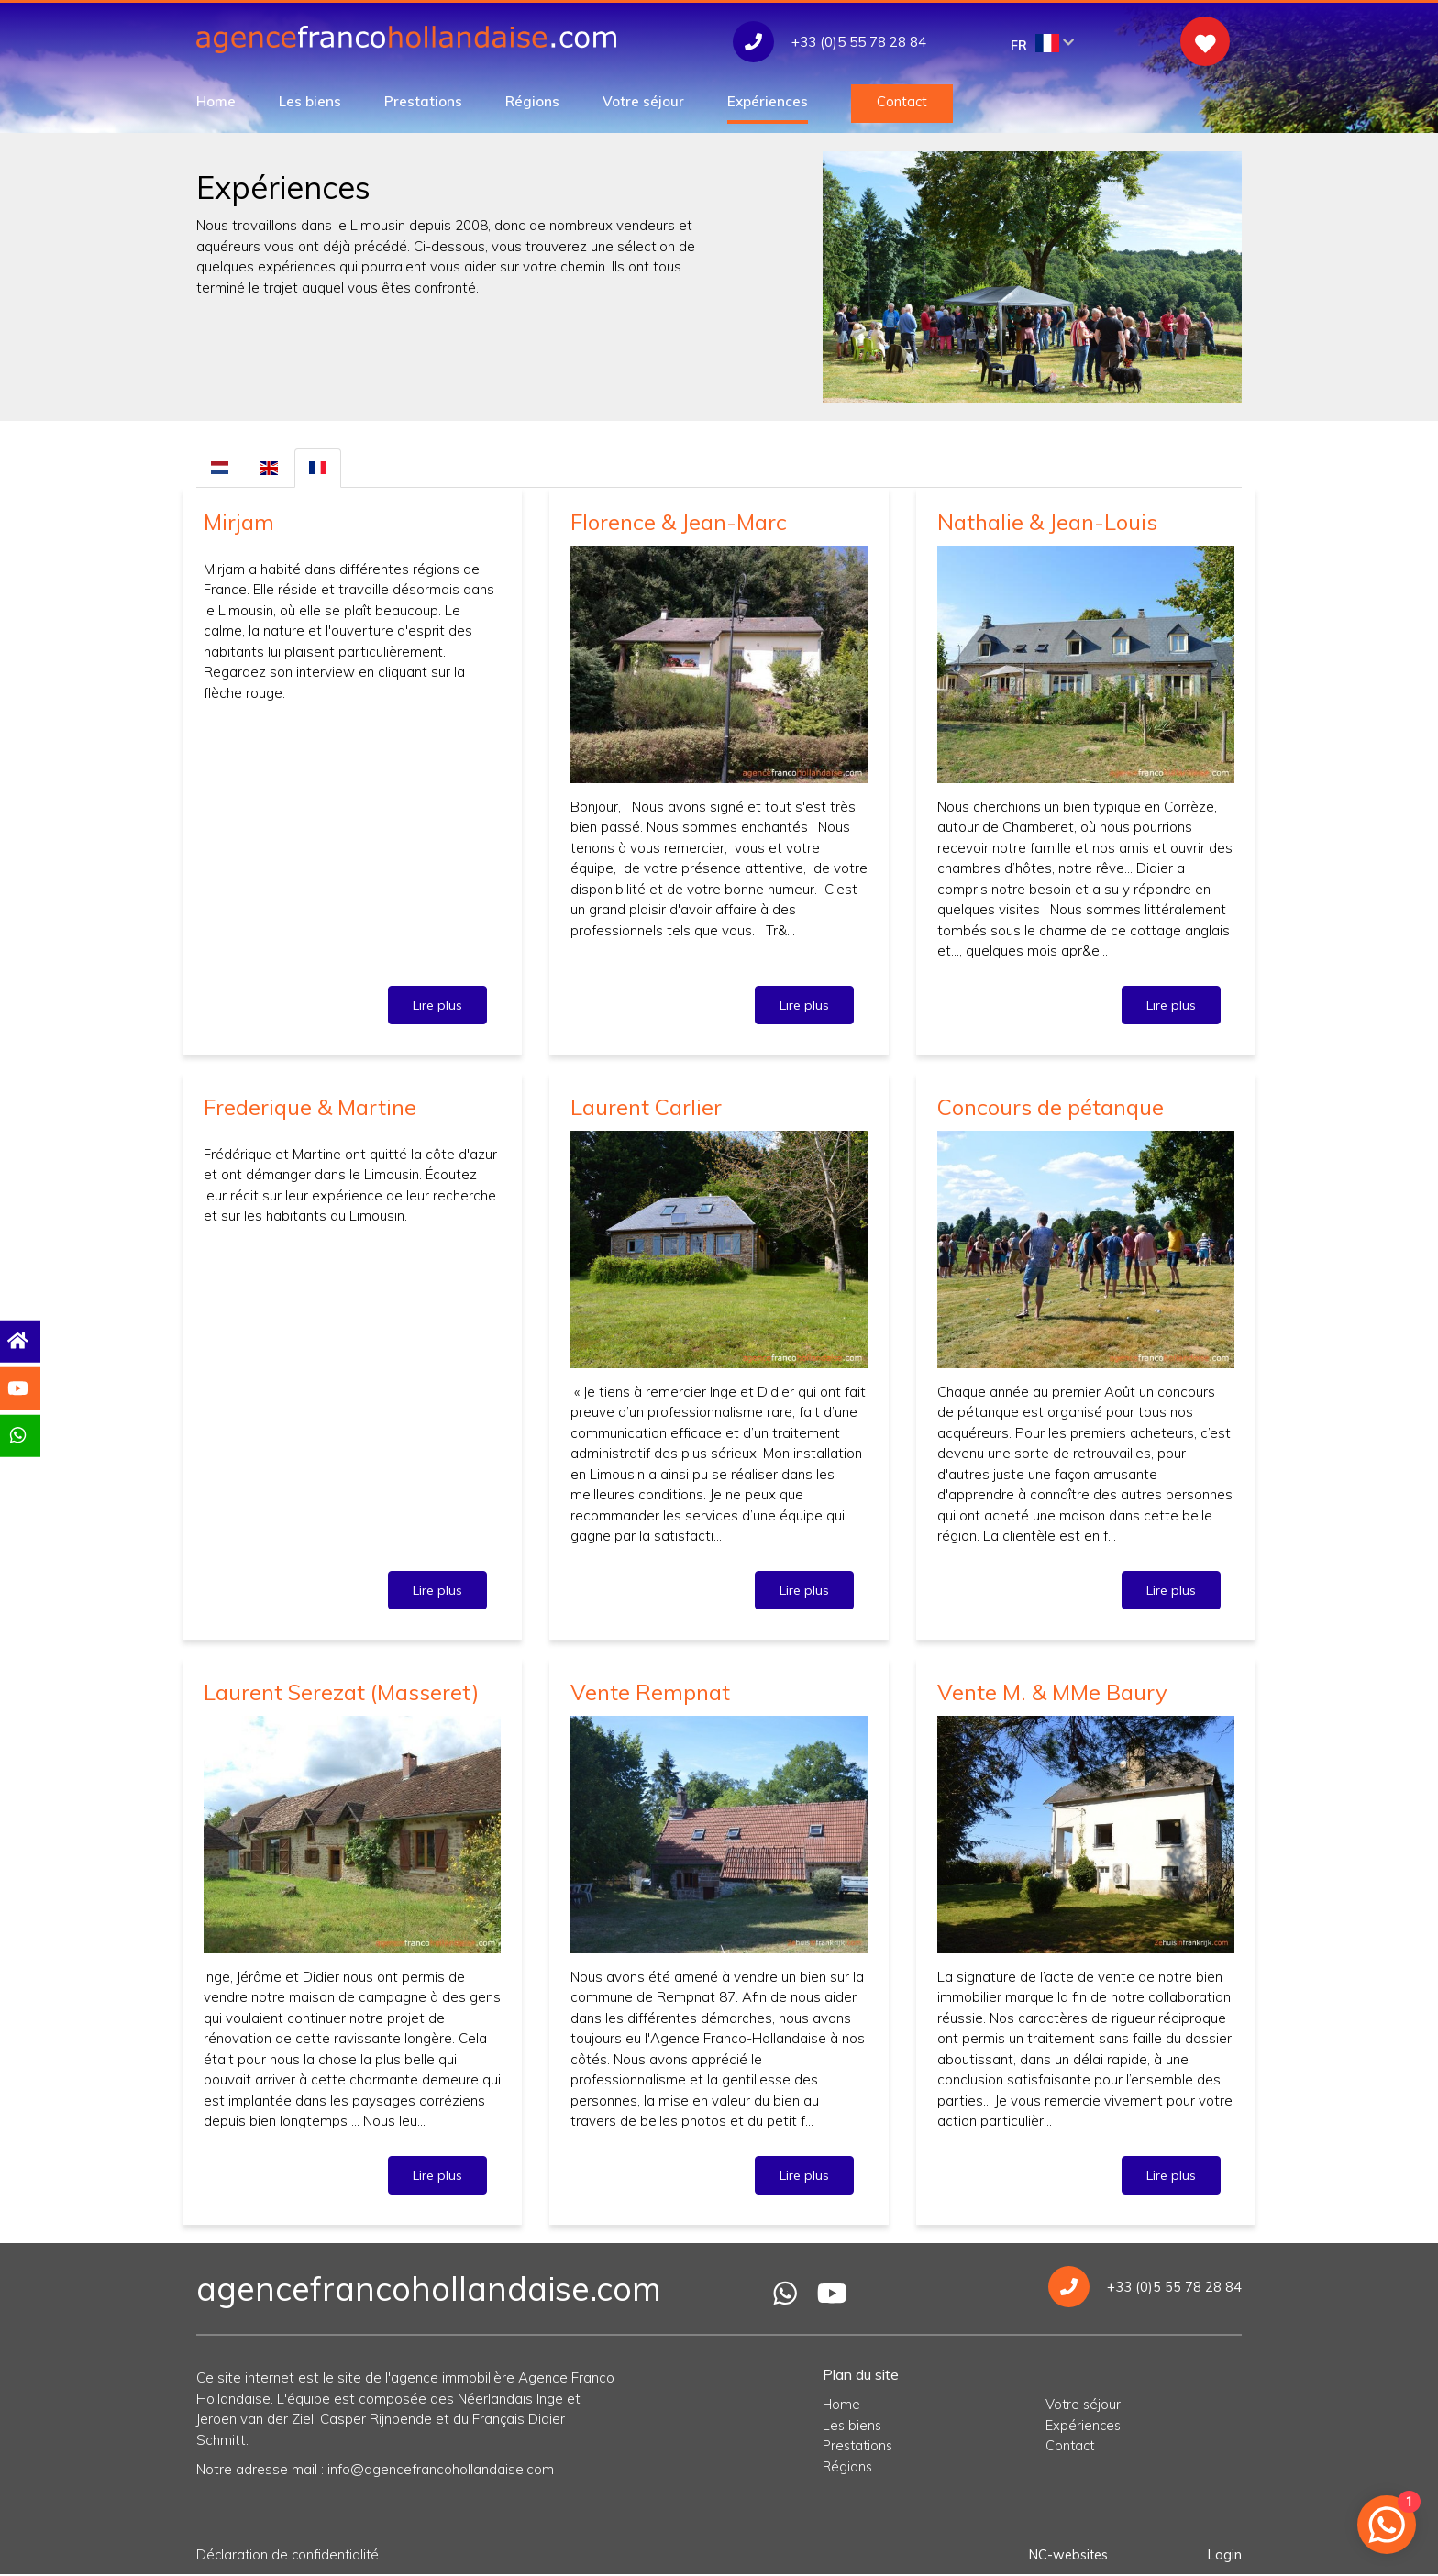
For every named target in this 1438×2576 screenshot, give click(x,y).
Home (216, 101)
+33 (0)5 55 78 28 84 (1145, 2287)
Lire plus (437, 1005)
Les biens (310, 101)
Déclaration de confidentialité (289, 2555)
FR (1043, 43)
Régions (532, 101)
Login (1224, 2555)
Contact (902, 101)
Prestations (423, 101)
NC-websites (1065, 2555)
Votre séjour (643, 101)
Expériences (767, 101)
